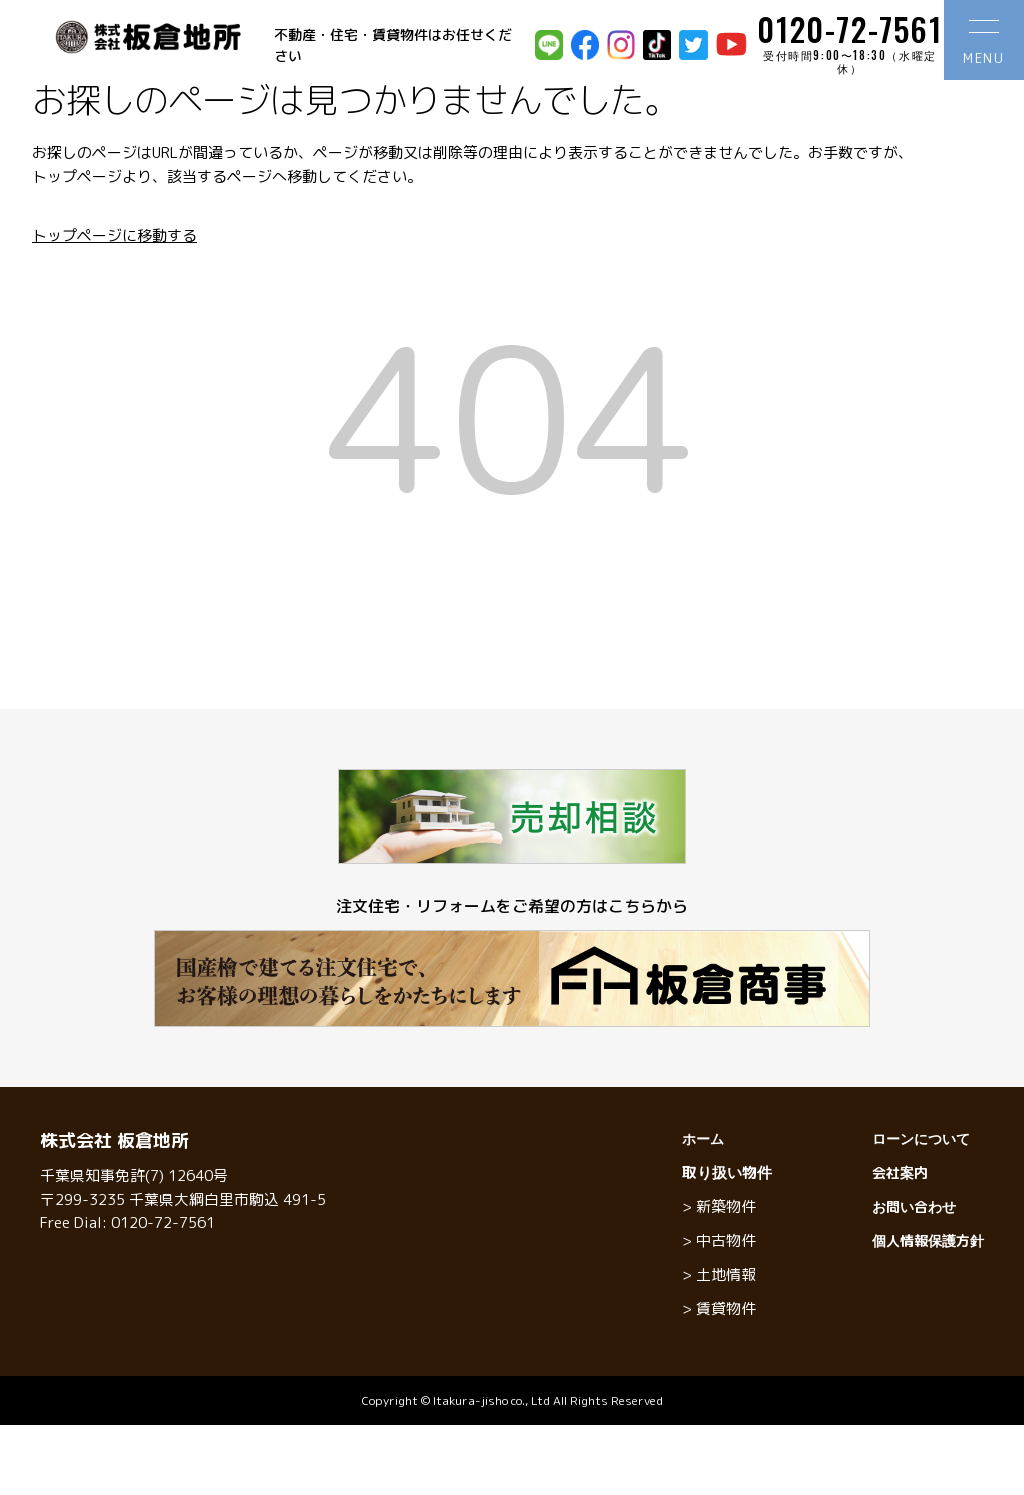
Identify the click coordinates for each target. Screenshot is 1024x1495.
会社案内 (900, 1172)
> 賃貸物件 (719, 1308)
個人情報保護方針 (928, 1240)
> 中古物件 (719, 1240)
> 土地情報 (719, 1274)
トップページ (77, 176)
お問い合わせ (914, 1206)
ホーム (703, 1138)
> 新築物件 (719, 1206)
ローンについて (921, 1138)
